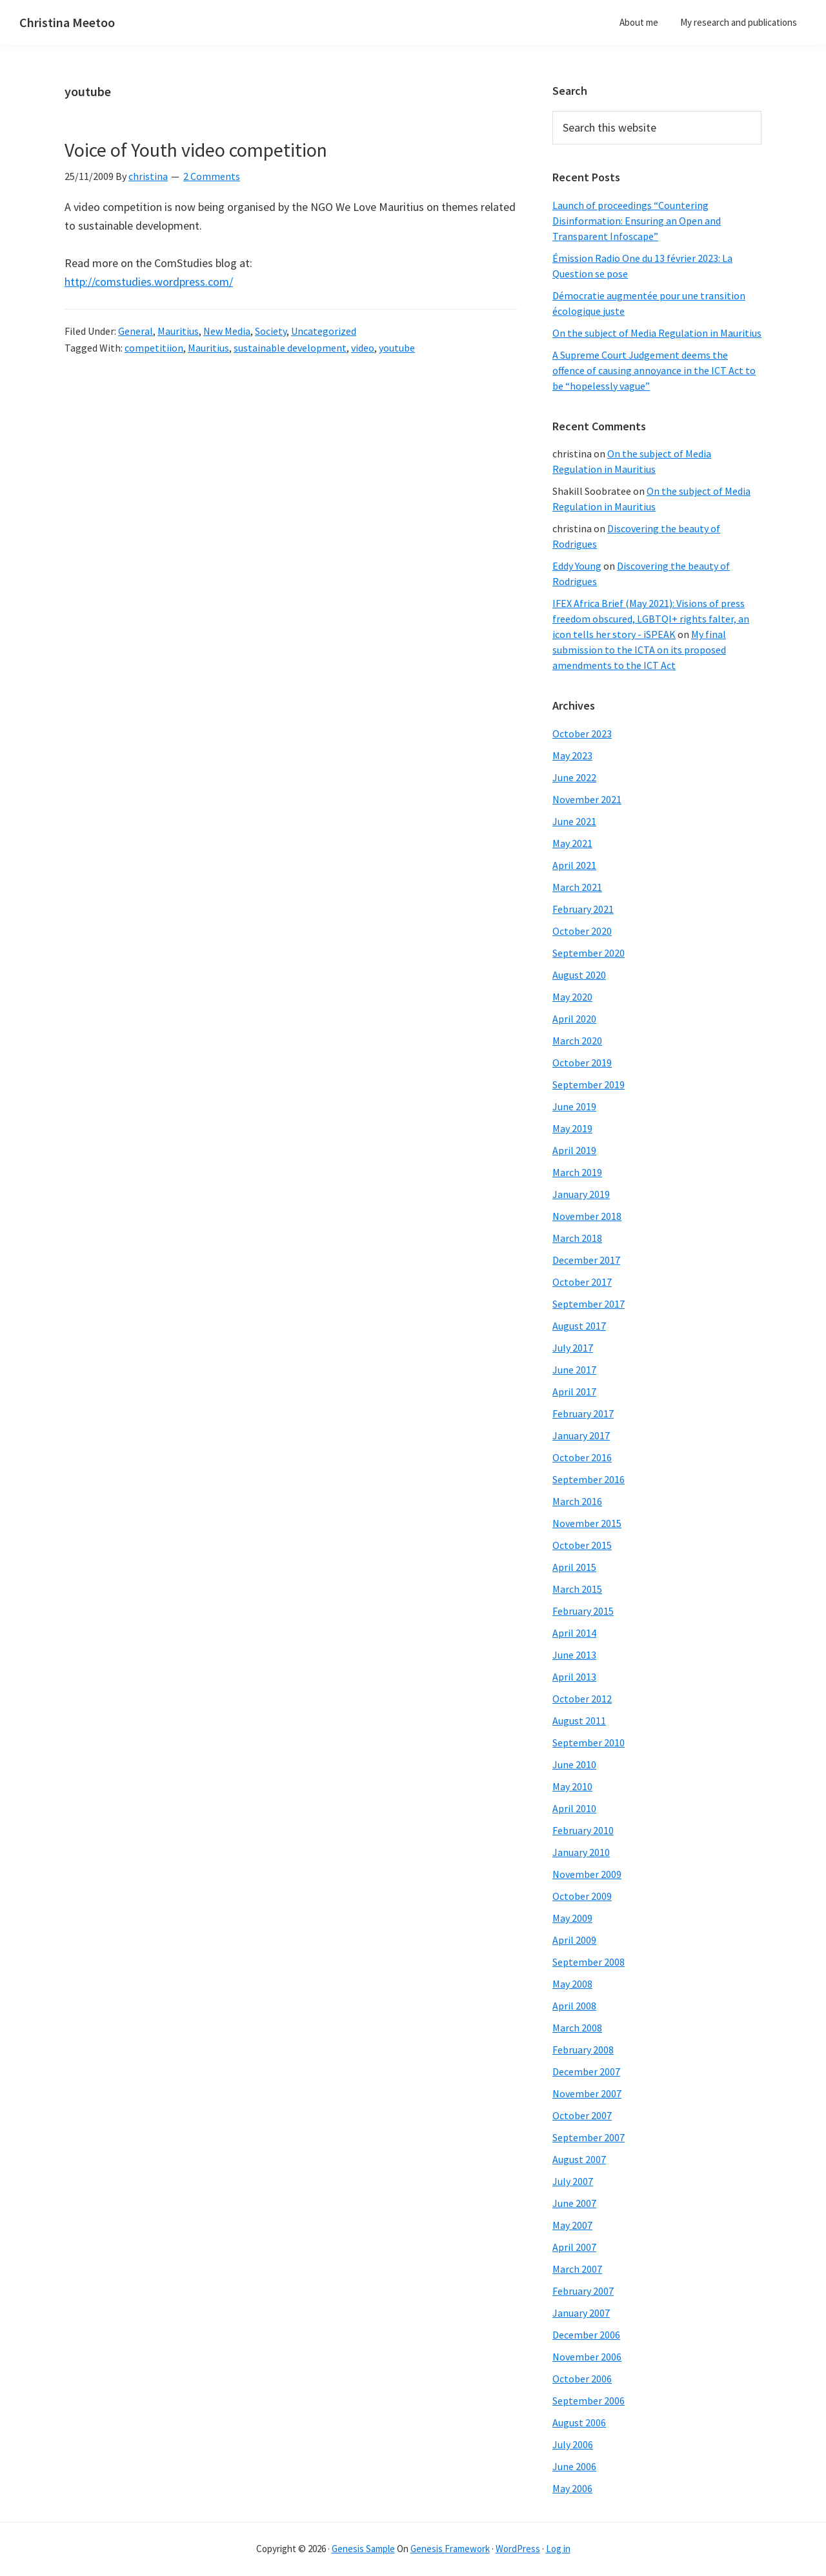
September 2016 (588, 1479)
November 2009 (586, 1874)
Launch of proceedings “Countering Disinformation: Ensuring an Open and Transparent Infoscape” (636, 221)
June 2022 (574, 777)
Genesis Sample (363, 2548)
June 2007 (574, 2203)
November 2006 (586, 2356)
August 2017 (579, 1325)
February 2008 (583, 2049)
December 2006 (586, 2334)
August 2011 (579, 1720)
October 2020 (582, 930)
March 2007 (577, 2268)
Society (271, 330)
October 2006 (582, 2378)
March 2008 (577, 2027)
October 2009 (582, 1896)
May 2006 (572, 2488)
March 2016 (577, 1501)
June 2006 (574, 2466)
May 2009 (572, 1918)
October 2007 (582, 2115)
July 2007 (572, 2181)
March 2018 (577, 1238)
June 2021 (574, 821)
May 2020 (572, 996)
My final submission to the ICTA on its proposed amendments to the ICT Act (639, 650)
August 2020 (579, 974)
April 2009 (574, 1939)
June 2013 (574, 1654)
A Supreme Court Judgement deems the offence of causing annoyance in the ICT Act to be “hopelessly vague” (654, 370)
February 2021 (583, 909)
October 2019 (582, 1062)
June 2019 (574, 1106)
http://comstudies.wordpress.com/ (149, 281)
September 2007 (588, 2137)
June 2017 (574, 1369)
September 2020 (588, 952)
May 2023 (572, 755)
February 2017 (583, 1413)
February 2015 (583, 1610)
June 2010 (574, 1764)
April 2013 (574, 1676)
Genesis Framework (450, 2548)
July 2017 (572, 1347)
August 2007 (579, 2159)
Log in (558, 2548)
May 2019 (572, 1128)
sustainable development (290, 347)
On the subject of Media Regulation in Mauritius (656, 332)
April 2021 (574, 865)
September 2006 (588, 2400)
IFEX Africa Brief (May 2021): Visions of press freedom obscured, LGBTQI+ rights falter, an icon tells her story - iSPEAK (650, 619)
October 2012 (582, 1698)
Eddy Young (576, 565)
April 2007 (574, 2247)
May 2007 (572, 2225)
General (135, 330)
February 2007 (583, 2290)
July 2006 (572, 2444)
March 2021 (577, 887)
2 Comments (211, 176)
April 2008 (574, 2005)
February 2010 (583, 1830)
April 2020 (574, 1018)
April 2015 (574, 1567)
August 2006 (579, 2422)
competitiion (154, 347)
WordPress (518, 2548)
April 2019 (574, 1150)
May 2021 (572, 843)
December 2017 (586, 1259)
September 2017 (588, 1303)
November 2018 (586, 1216)
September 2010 (588, 1742)
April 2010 (574, 1808)
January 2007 (581, 2312)
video (362, 347)
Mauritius (178, 330)
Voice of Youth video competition (196, 149)
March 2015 (577, 1589)
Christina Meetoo (67, 22)
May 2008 (572, 1983)
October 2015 (582, 1545)
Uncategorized (323, 330)
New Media (226, 330)
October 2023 (582, 733)
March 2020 (577, 1040)
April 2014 (574, 1632)
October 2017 (582, 1281)
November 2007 (586, 2093)
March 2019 (577, 1172)
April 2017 (574, 1391)
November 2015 (586, 1523)
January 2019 (581, 1194)
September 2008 (588, 1961)
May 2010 (572, 1786)
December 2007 (586, 2071)
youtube (397, 347)
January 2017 (581, 1435)
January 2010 (581, 1852)
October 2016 (582, 1457)
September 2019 (588, 1084)
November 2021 (586, 799)
